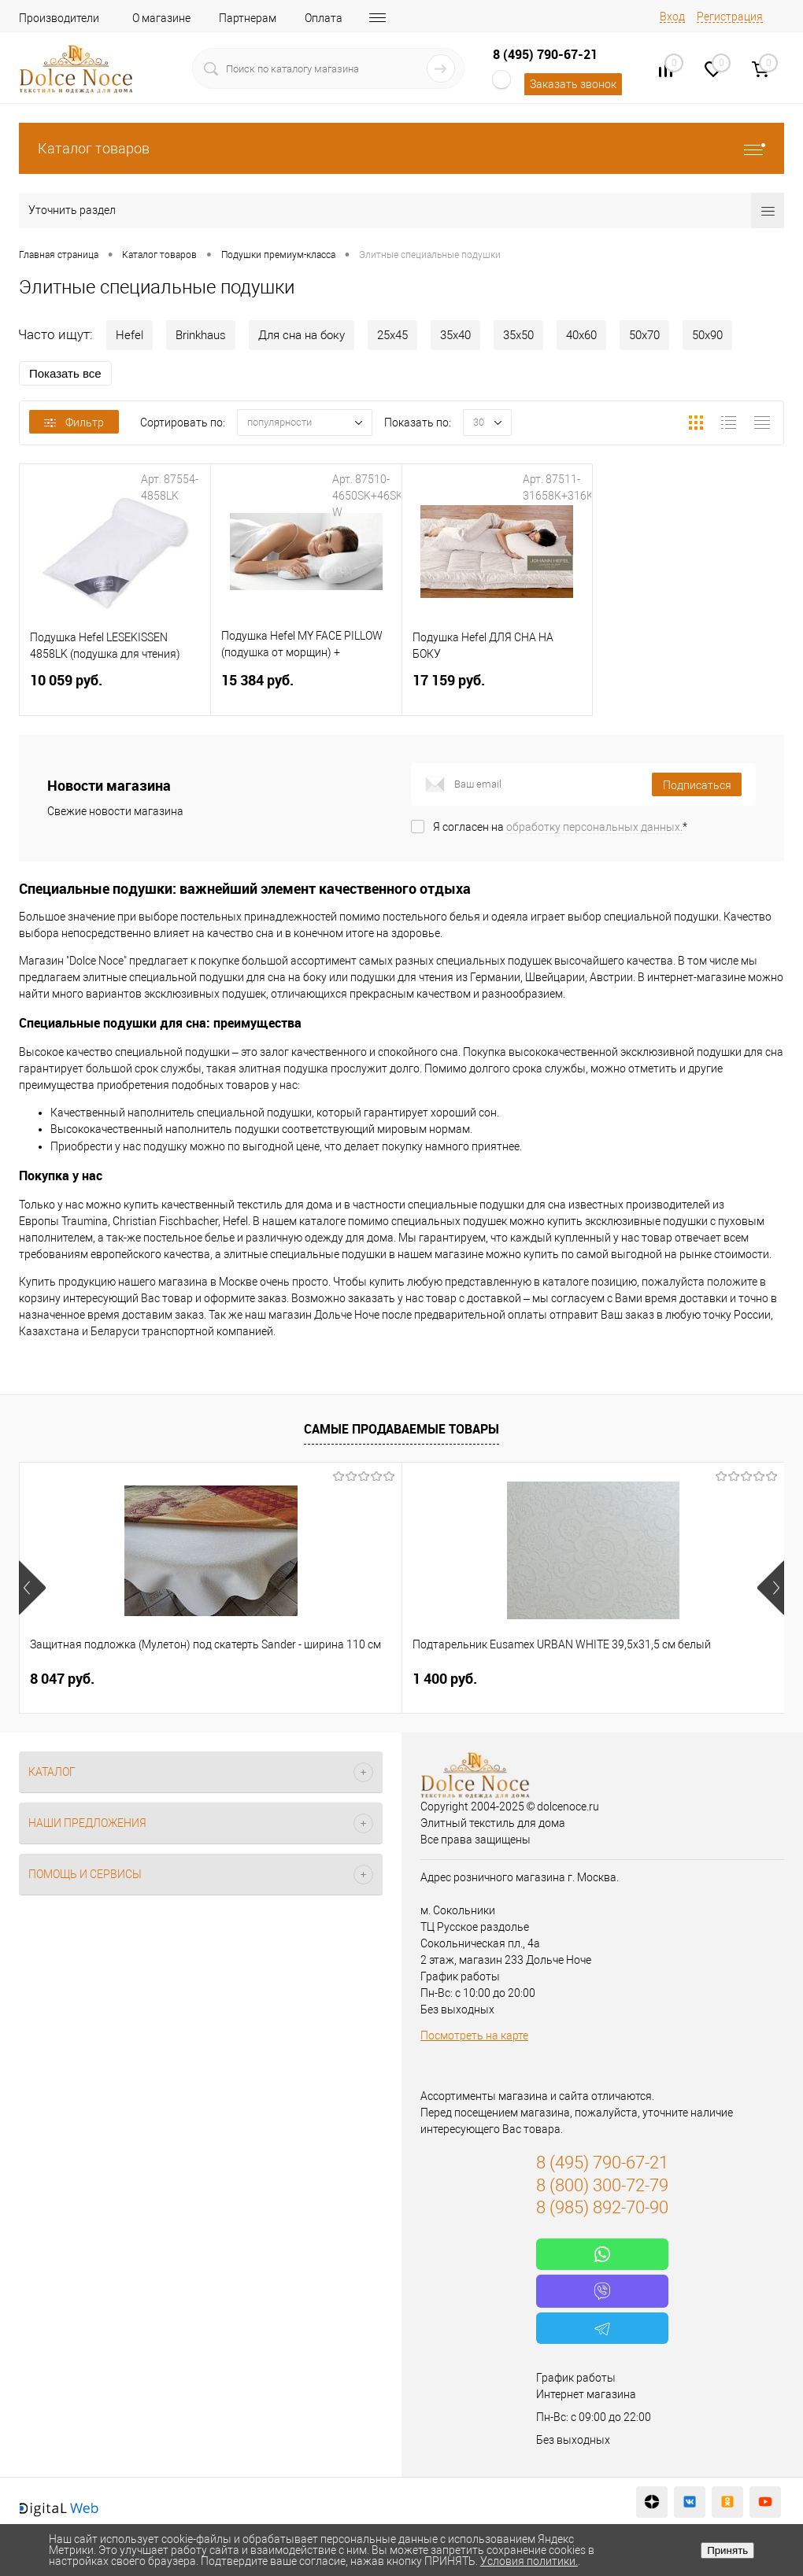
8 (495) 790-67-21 (545, 54)
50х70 (644, 335)
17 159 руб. (498, 689)
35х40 (455, 335)
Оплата (323, 18)
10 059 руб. (115, 689)
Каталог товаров (401, 148)
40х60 (581, 335)
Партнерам (247, 18)
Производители (59, 18)
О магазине (161, 18)
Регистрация (730, 16)
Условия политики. (529, 2561)
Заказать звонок (573, 84)
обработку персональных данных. (594, 827)
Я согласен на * (560, 827)
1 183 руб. (572, 1678)
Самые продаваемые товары (401, 1428)
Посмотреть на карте (474, 2035)
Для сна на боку (301, 335)
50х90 (707, 335)
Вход (672, 16)
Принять (727, 2550)
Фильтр (74, 422)
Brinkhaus (201, 335)
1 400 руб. (317, 1678)
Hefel (129, 335)
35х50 (518, 335)
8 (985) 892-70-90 (602, 2207)
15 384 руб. (306, 689)
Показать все (65, 373)
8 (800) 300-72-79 (602, 2185)
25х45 (392, 335)
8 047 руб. (62, 1678)
